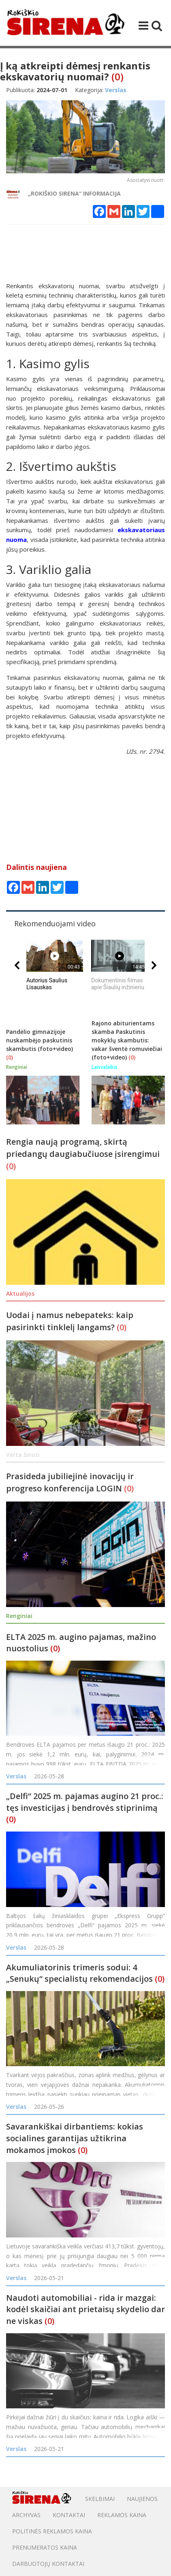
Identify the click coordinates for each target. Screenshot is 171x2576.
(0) (117, 76)
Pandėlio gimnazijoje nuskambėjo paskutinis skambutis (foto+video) (39, 1040)
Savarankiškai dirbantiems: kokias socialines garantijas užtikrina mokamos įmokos (74, 2138)
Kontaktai (69, 2515)
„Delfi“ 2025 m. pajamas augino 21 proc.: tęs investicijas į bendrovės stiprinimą (84, 1802)
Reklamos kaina (121, 2515)
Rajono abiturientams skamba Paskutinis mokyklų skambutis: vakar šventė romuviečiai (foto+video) (127, 1040)
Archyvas (26, 2515)
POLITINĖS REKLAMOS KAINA (52, 2531)
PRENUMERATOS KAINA (44, 2547)
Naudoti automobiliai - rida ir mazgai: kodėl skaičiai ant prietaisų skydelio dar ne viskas (85, 2309)
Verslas (16, 1776)
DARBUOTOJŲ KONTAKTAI (48, 2563)
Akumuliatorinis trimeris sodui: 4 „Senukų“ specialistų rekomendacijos (79, 1973)
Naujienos (142, 2499)
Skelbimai (100, 2499)
